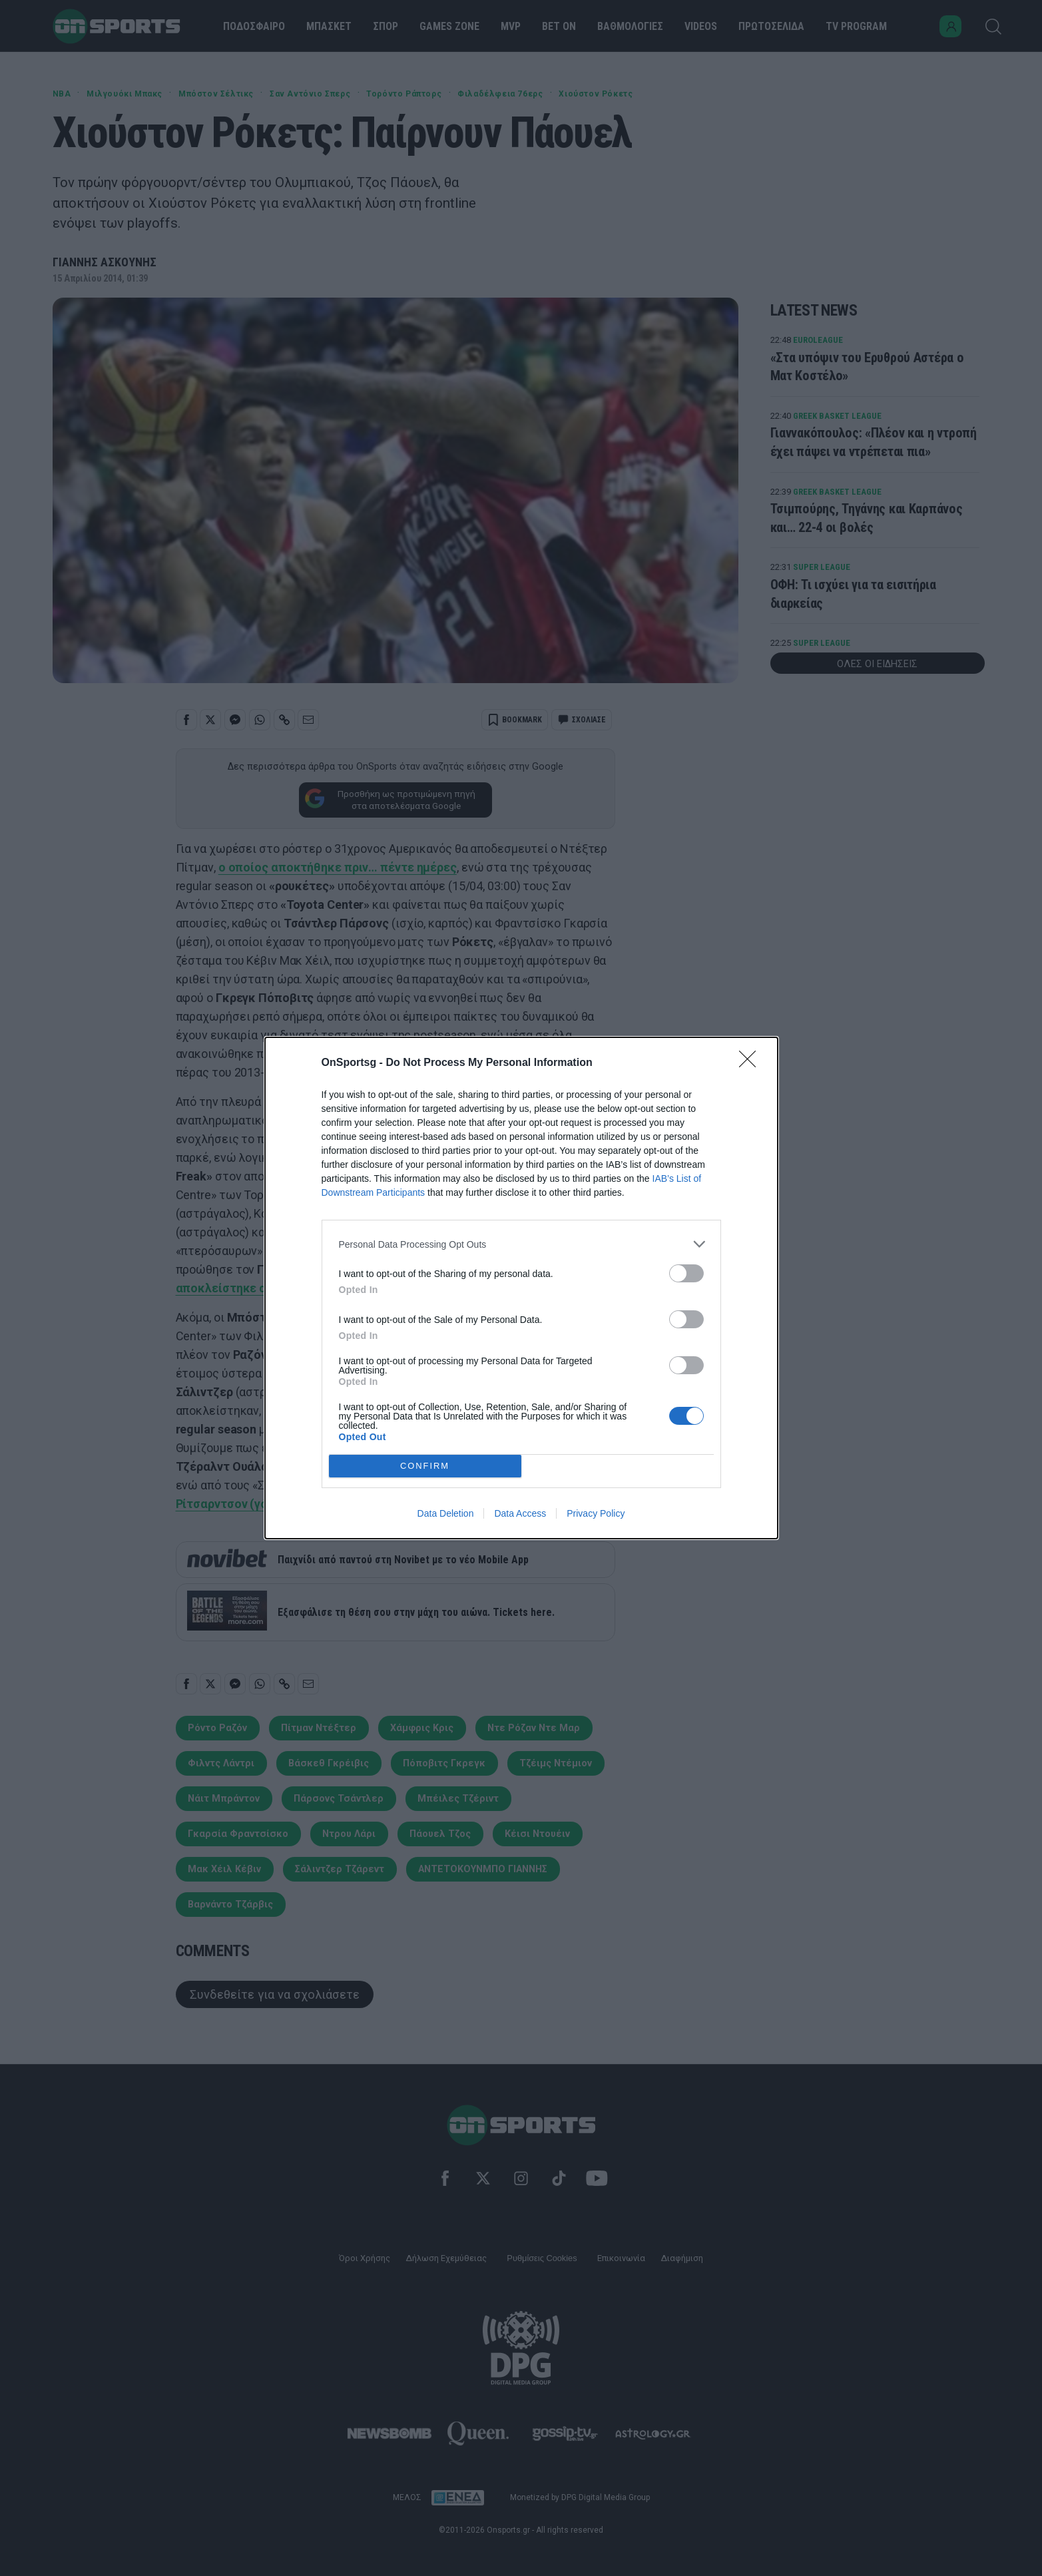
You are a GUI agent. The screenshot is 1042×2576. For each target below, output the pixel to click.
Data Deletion (445, 1513)
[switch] (686, 1273)
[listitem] (521, 1244)
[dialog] (521, 1288)
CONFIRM (425, 1466)
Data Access (520, 1513)
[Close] (751, 1063)
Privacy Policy (596, 1513)
